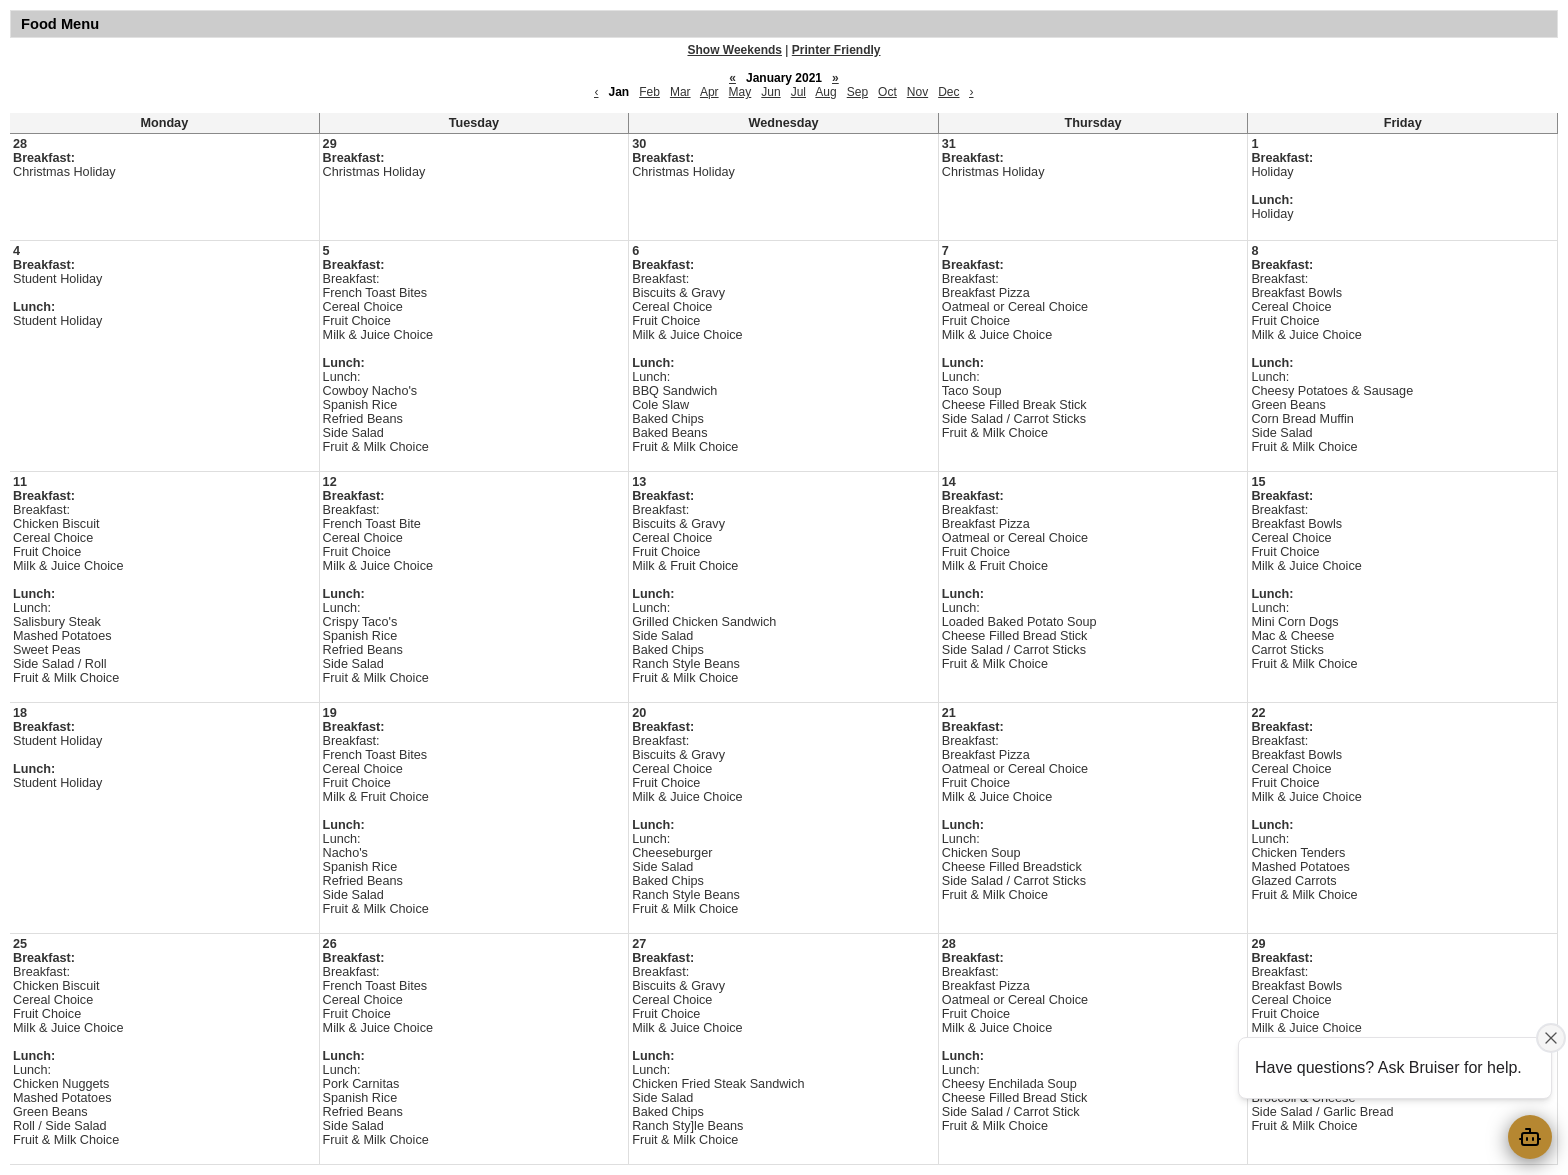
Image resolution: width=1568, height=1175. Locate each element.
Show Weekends (735, 50)
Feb (649, 92)
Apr (709, 92)
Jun (770, 92)
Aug (825, 92)
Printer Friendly (836, 50)
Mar (680, 92)
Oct (887, 92)
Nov (917, 92)
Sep (857, 92)
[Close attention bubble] (1551, 1038)
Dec (948, 92)
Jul (798, 92)
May (740, 92)
